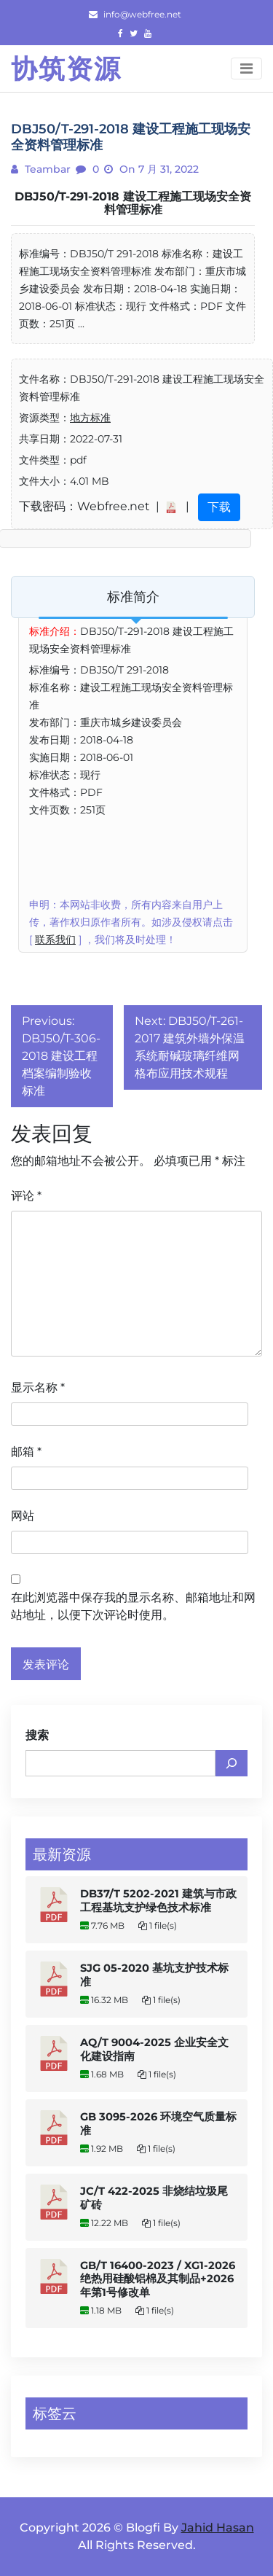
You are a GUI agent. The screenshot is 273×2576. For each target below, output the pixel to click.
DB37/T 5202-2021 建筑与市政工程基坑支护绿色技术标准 (158, 1900)
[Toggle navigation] (246, 68)
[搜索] (231, 1763)
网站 (22, 1516)
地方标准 (90, 417)
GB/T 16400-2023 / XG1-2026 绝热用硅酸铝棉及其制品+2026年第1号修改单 (157, 2279)
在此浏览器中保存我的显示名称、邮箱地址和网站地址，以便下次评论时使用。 (133, 1606)
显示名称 (38, 1387)
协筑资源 (66, 68)
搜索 (37, 1735)
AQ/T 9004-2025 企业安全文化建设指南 (154, 2049)
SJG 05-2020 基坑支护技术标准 (154, 1975)
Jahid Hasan (217, 2527)
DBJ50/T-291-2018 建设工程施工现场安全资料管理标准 (133, 203)
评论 (26, 1196)
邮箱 (26, 1452)
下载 (219, 507)
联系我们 (55, 939)
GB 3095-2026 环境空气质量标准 (158, 2123)
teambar (46, 169)
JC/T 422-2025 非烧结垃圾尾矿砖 (154, 2198)
